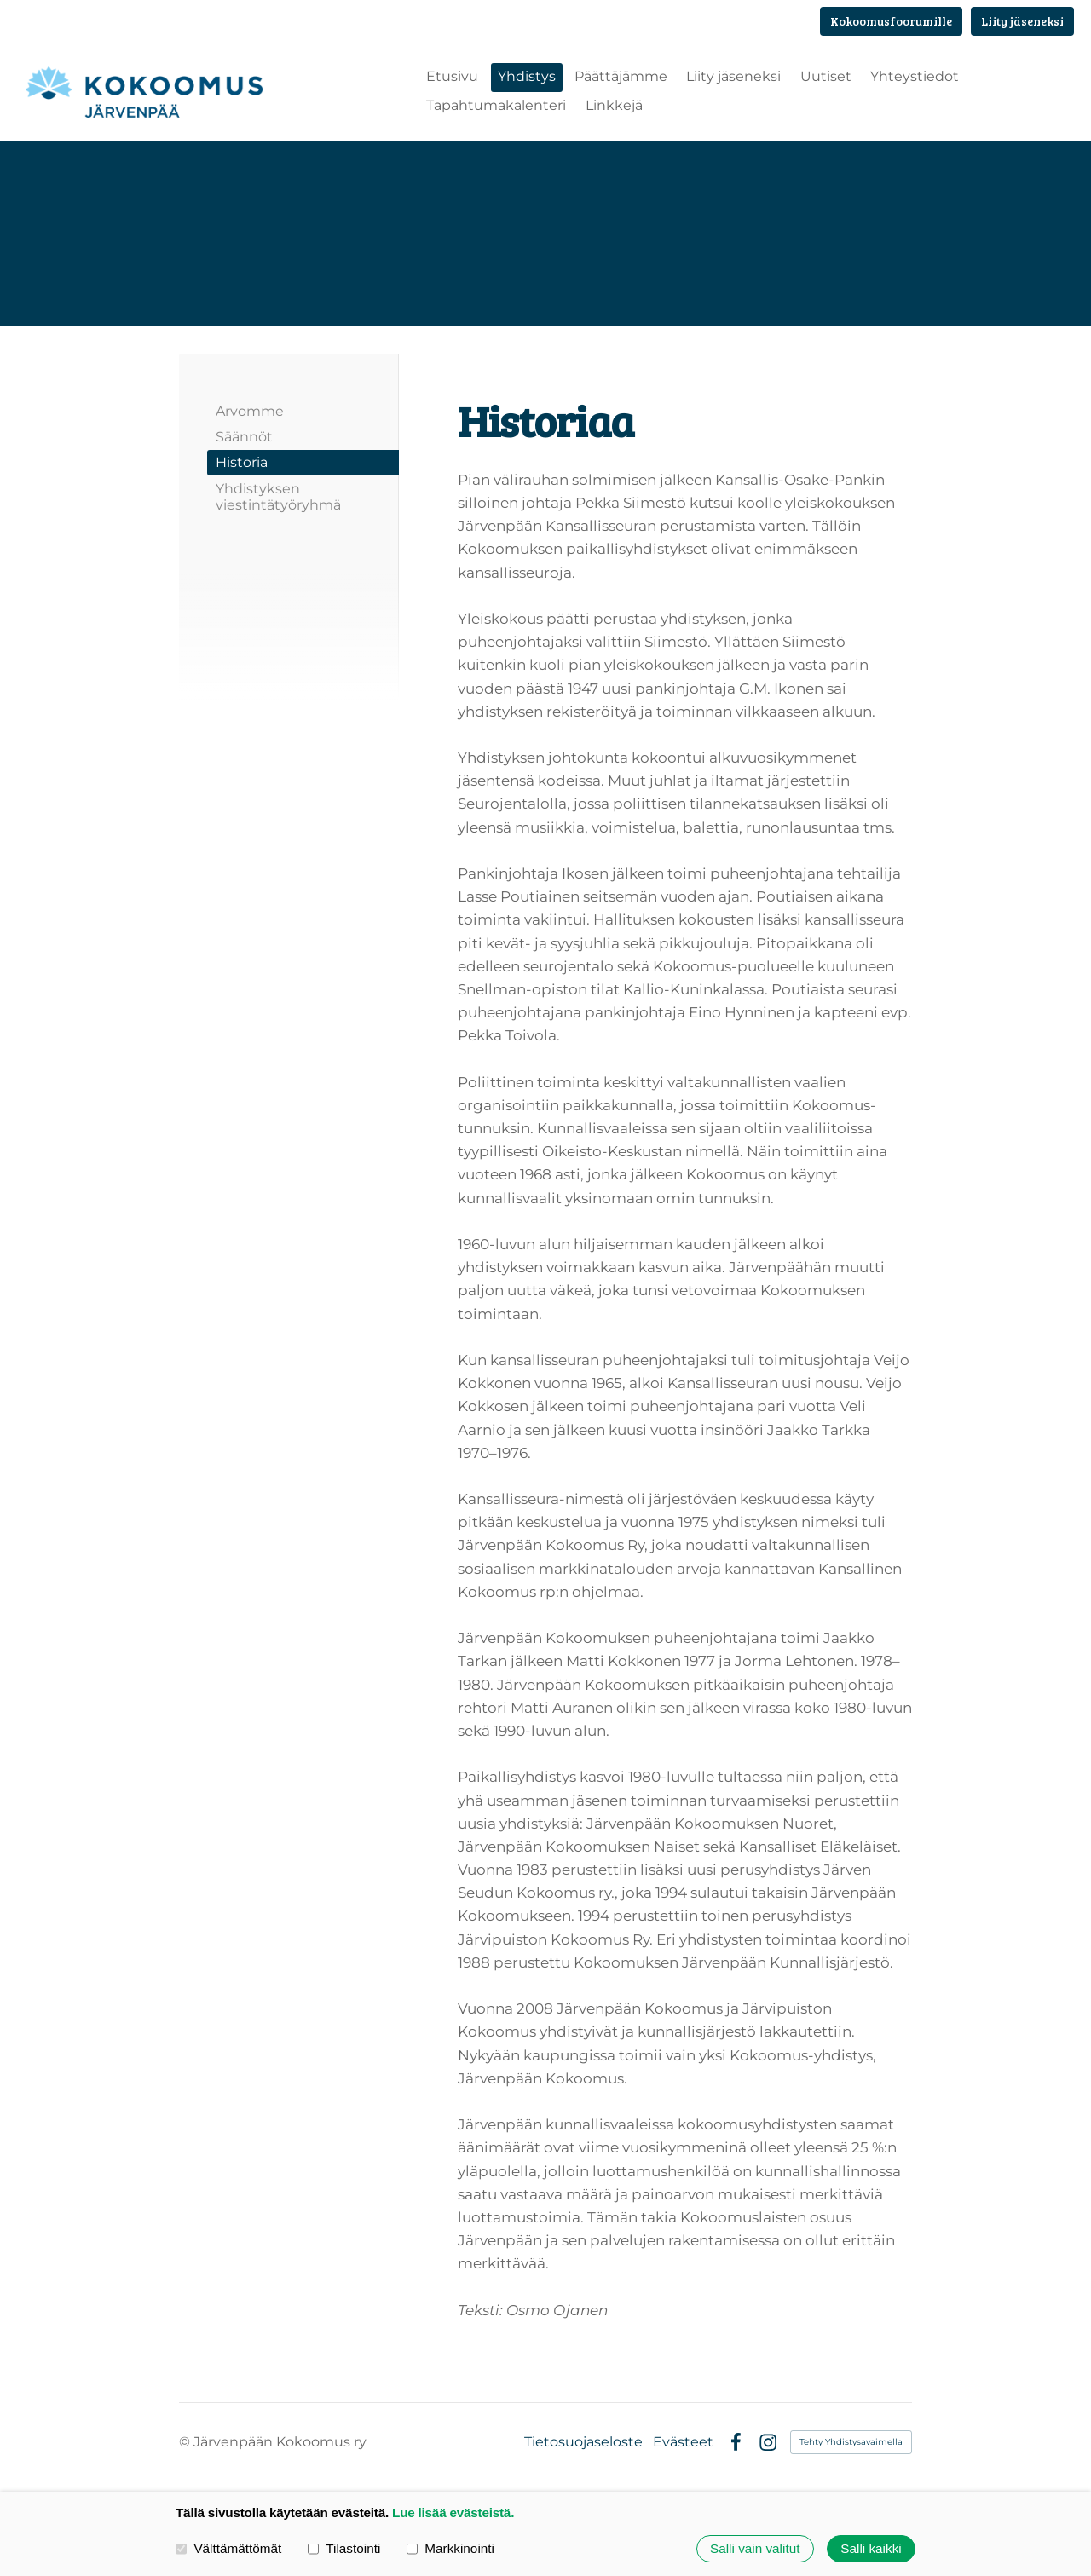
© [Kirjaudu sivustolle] (186, 2443)
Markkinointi (450, 2548)
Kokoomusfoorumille (891, 21)
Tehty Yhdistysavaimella (851, 2442)
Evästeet (683, 2443)
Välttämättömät (228, 2548)
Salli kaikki (870, 2548)
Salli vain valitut (754, 2548)
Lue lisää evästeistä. (453, 2512)
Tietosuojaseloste (583, 2443)
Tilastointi (344, 2548)
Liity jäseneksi (1022, 21)
